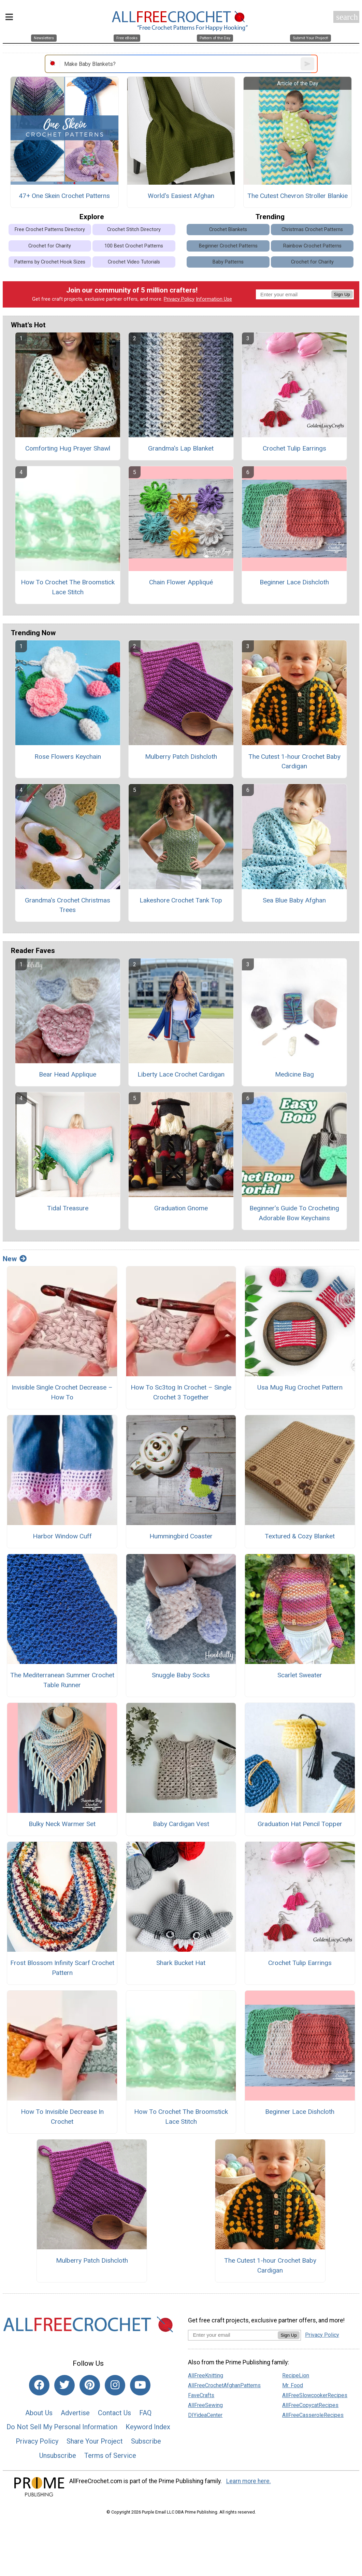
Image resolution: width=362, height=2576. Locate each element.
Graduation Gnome (181, 1208)
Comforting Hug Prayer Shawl (67, 448)
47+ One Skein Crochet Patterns (64, 196)
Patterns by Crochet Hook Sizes (49, 262)
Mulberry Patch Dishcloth (181, 756)
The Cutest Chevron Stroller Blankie (297, 196)
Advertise (75, 2413)
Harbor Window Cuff (62, 1536)
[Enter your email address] (232, 2334)
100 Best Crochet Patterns (133, 246)
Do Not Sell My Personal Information (61, 2427)
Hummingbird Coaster (181, 1536)
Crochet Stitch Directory (134, 229)
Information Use (214, 299)
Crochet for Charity (49, 246)
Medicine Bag (294, 1074)
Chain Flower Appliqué (181, 582)
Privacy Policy (179, 299)
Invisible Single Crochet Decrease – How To (62, 1392)
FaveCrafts (201, 2395)
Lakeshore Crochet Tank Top (181, 900)
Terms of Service (110, 2455)
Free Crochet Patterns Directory (50, 229)
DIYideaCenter (205, 2415)
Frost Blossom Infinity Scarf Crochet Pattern (62, 1968)
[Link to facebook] (39, 2385)
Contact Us (114, 2413)
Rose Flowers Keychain (67, 756)
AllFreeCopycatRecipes (310, 2405)
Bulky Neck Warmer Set (62, 1824)
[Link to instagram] (115, 2385)
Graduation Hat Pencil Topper (300, 1824)
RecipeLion (295, 2375)
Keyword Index (148, 2427)
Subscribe (146, 2441)
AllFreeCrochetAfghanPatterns (224, 2385)
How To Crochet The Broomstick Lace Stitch (68, 587)
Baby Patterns (228, 262)
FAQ (145, 2413)
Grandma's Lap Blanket (181, 448)
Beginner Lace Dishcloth (294, 582)
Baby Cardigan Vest (181, 1824)
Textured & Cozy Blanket (300, 1536)
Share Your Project (95, 2441)
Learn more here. (248, 2481)
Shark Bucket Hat (180, 1963)
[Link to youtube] (140, 2385)
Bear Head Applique (67, 1074)
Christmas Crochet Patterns (312, 229)
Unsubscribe (57, 2455)
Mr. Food (292, 2385)
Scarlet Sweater (299, 1675)
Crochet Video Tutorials (134, 262)
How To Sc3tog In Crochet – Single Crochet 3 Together (181, 1392)
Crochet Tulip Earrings (294, 448)
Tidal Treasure (67, 1208)
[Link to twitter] (64, 2385)
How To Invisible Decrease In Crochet (62, 2116)
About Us (39, 2413)
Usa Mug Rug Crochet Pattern (300, 1387)
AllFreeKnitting (205, 2375)
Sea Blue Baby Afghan (294, 900)
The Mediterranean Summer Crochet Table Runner (62, 1680)
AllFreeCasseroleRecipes (313, 2415)
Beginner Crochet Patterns (228, 246)
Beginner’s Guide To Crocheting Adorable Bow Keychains (294, 1213)
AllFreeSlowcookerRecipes (314, 2395)
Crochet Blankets (228, 229)
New (15, 1259)
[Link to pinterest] (89, 2385)
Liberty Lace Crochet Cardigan (181, 1074)
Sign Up (342, 294)
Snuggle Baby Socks (181, 1675)
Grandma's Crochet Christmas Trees (67, 905)
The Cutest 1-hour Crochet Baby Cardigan (294, 761)
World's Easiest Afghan (181, 196)
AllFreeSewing (205, 2405)
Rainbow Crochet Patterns (312, 246)
